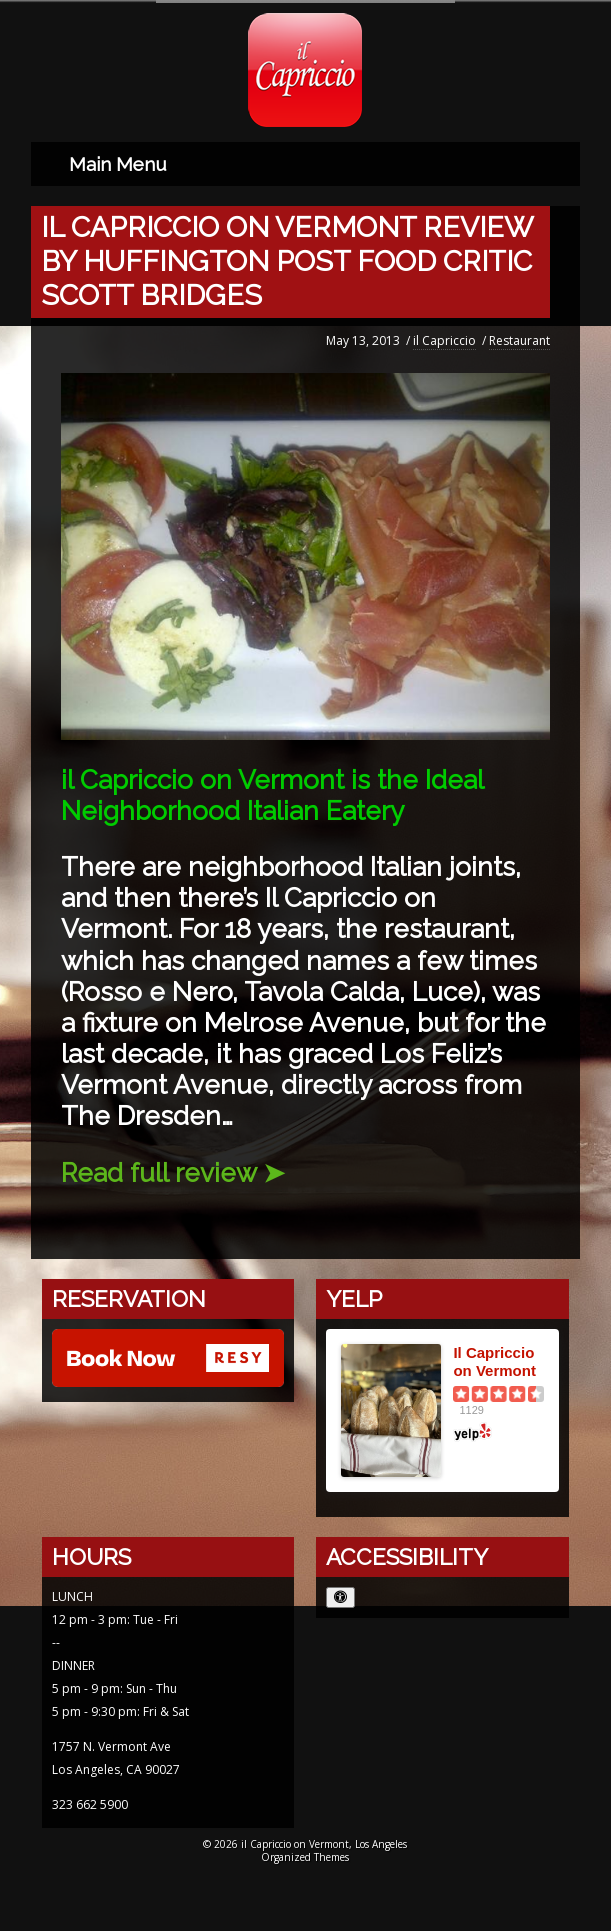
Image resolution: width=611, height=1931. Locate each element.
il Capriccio (444, 337)
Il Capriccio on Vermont (494, 1358)
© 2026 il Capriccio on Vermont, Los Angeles (305, 1841)
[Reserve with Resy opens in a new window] (168, 1357)
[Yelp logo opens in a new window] (498, 1429)
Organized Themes (305, 1854)
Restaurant (519, 337)
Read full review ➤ (173, 1170)
